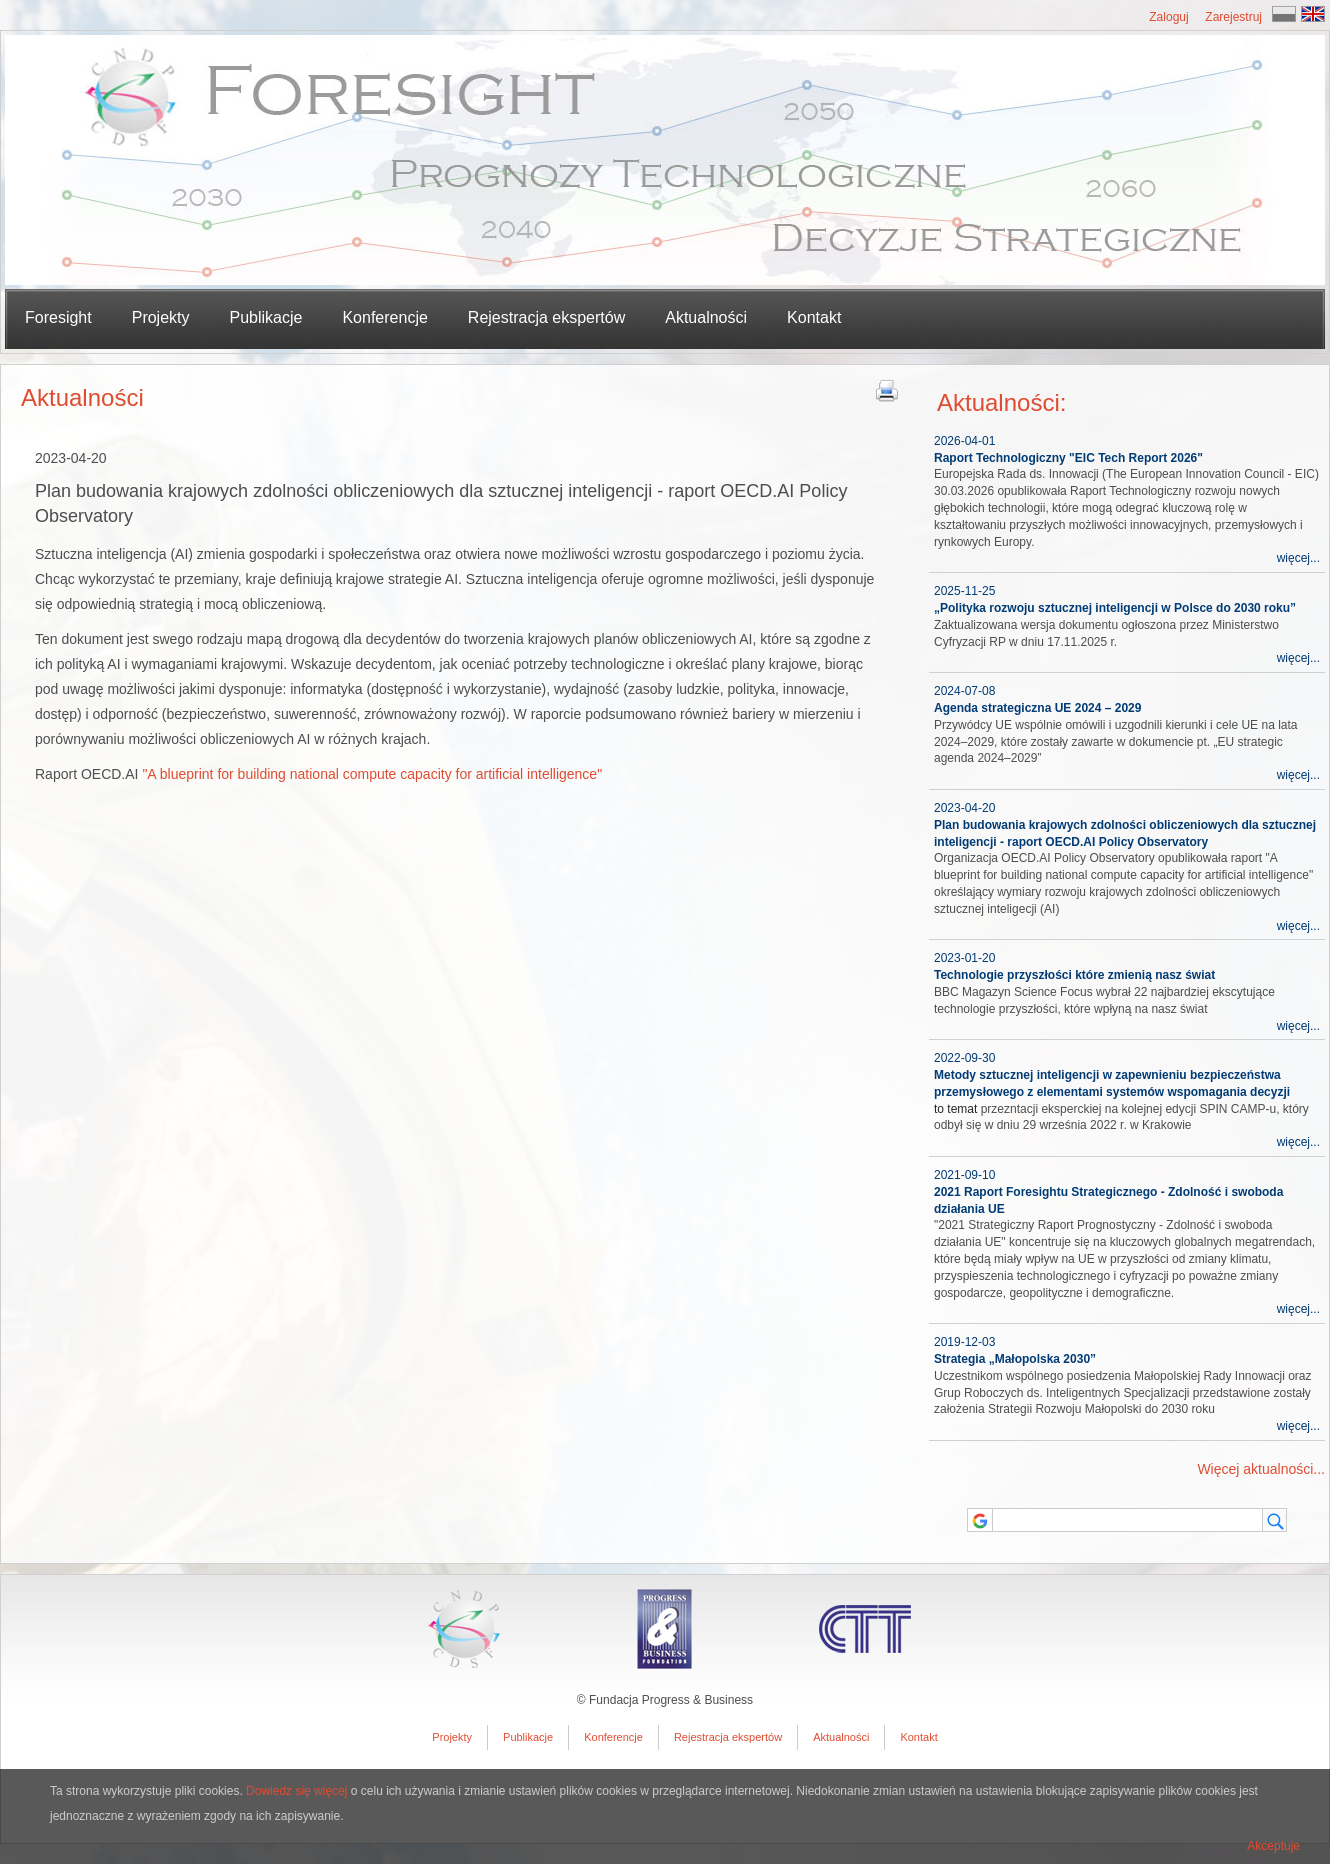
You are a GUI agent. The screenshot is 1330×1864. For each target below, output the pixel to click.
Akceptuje (1273, 1846)
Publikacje (528, 1737)
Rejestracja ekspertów (546, 317)
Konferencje (384, 317)
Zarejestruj (1233, 17)
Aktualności (706, 317)
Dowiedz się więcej (296, 1791)
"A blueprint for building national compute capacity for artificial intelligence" (372, 774)
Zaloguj (1168, 17)
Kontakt (814, 317)
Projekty (452, 1737)
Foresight (58, 317)
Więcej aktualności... (1261, 1469)
